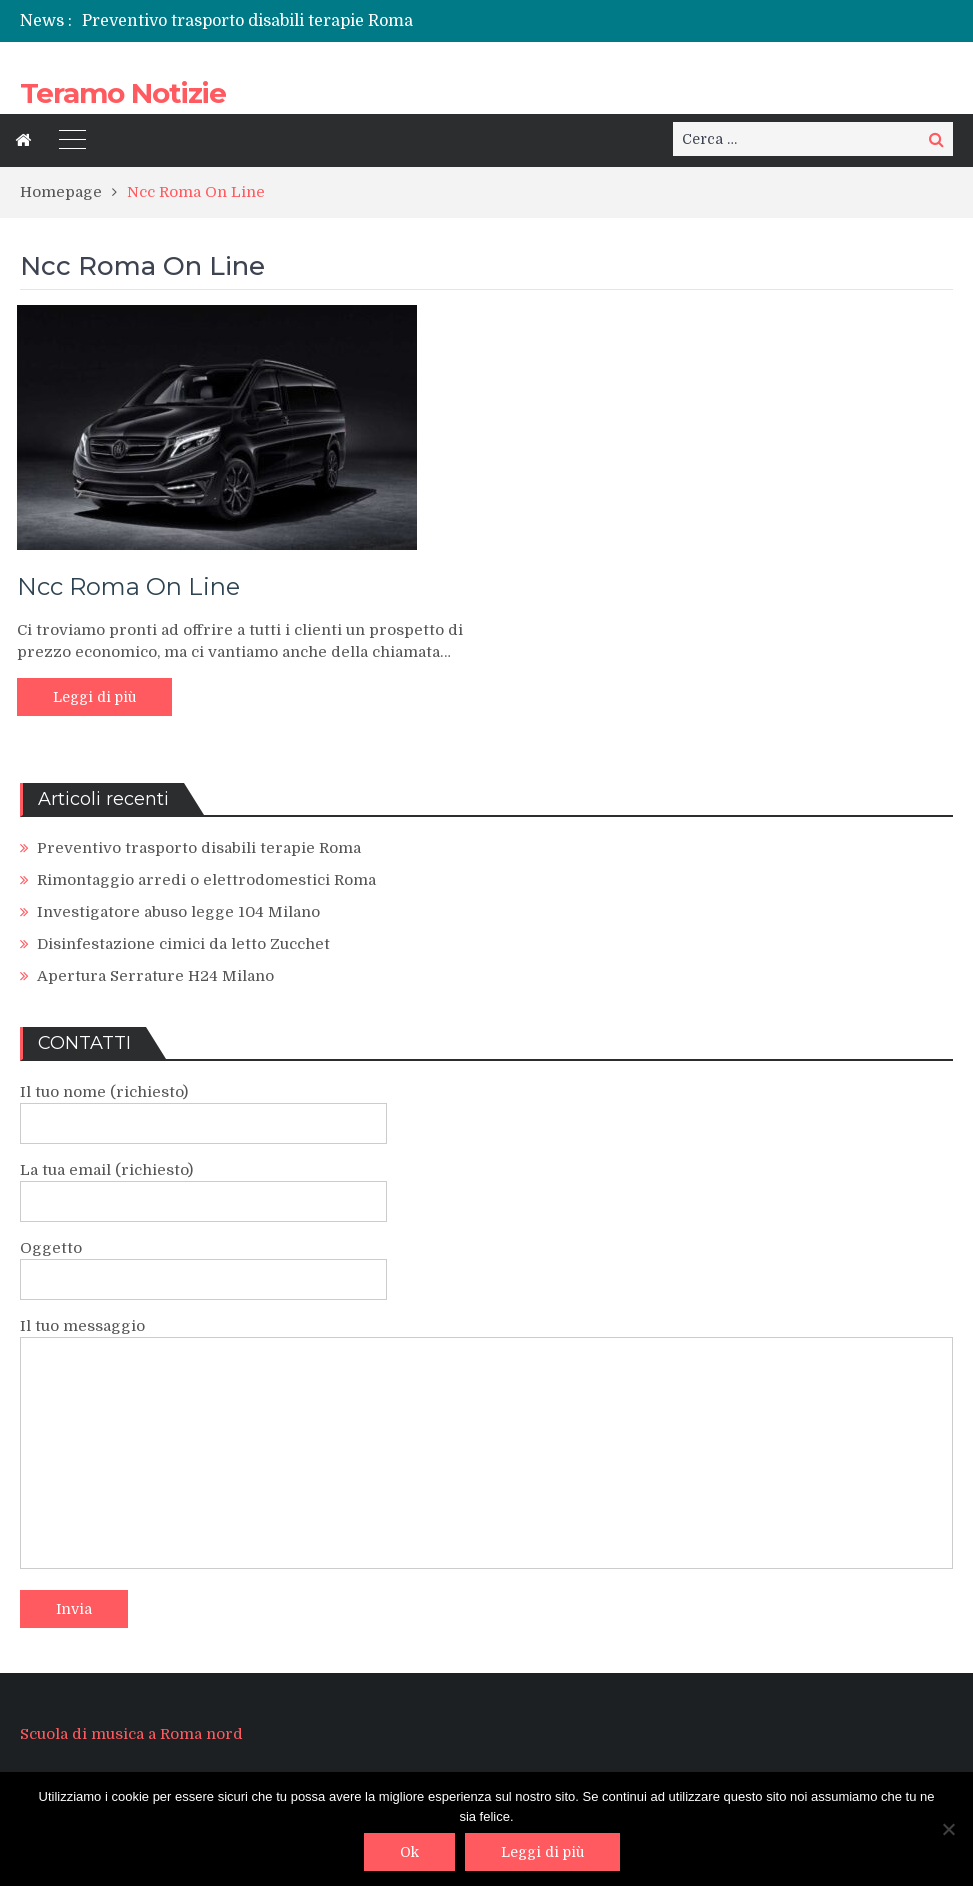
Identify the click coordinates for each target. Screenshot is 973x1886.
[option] (331, 21)
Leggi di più (94, 697)
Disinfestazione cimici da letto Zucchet (183, 944)
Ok (409, 1852)
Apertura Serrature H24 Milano (155, 976)
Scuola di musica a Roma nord (131, 1734)
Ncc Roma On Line (128, 586)
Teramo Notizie (123, 93)
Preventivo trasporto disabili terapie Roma (247, 21)
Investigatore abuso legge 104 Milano (178, 912)
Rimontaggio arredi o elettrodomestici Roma (206, 880)
